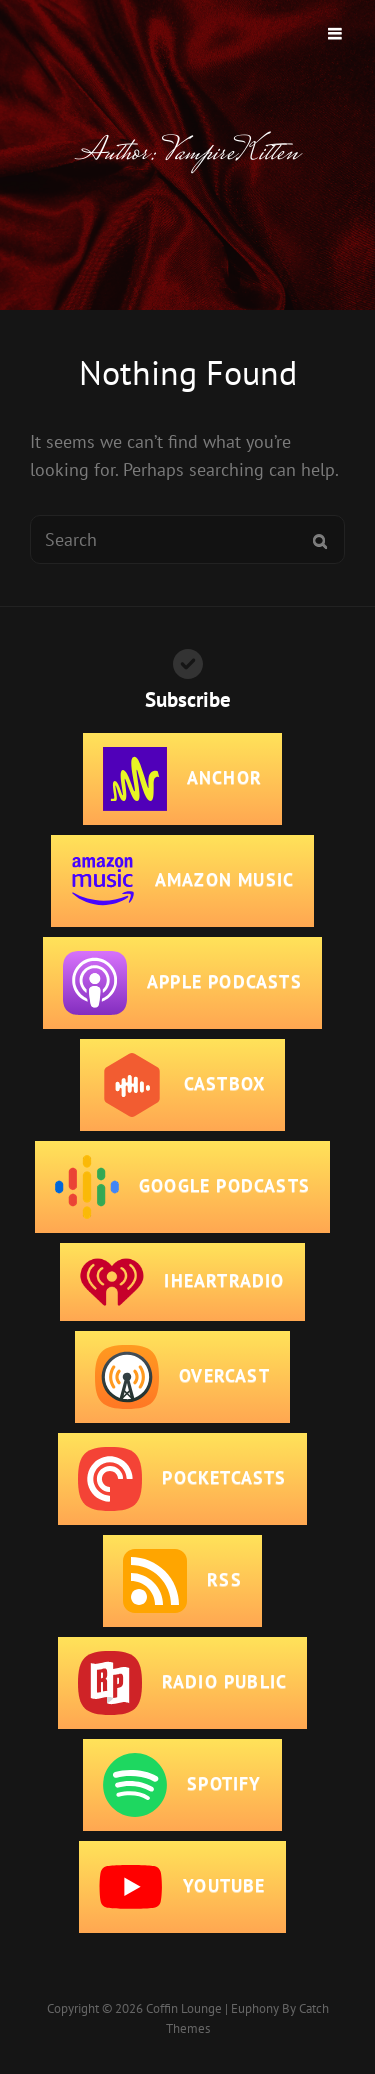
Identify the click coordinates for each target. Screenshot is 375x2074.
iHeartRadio (182, 1282)
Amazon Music (182, 881)
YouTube (182, 1887)
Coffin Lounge (184, 2008)
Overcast (182, 1377)
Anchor (182, 779)
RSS (182, 1581)
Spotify (182, 1785)
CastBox (182, 1085)
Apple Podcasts (182, 983)
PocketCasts (182, 1479)
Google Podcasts (182, 1187)
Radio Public (182, 1683)
